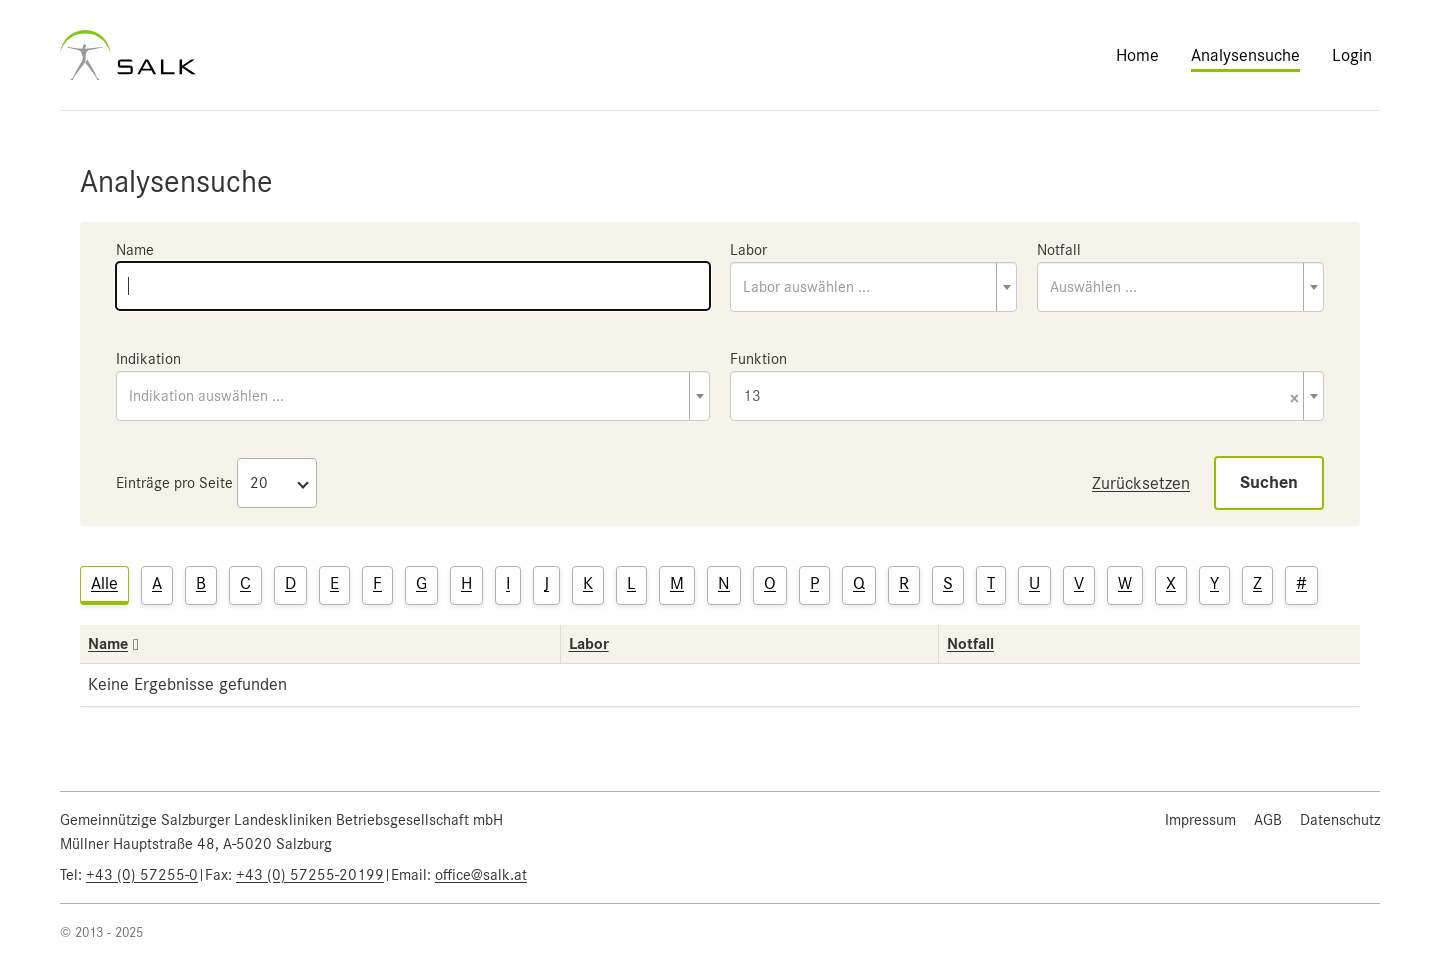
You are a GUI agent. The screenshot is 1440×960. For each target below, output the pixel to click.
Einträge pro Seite (174, 483)
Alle (104, 583)
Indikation (148, 359)
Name (135, 250)
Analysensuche (1245, 55)
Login (1352, 55)
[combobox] (873, 287)
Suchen (1269, 482)
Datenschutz (1340, 820)
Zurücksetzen (1141, 483)
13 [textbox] (1021, 397)
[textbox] (873, 287)
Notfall (1059, 250)
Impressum (1200, 820)
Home (1137, 55)
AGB (1268, 820)
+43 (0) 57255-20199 (310, 875)
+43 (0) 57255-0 (142, 875)
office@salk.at (481, 875)
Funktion (758, 359)
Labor (748, 250)
